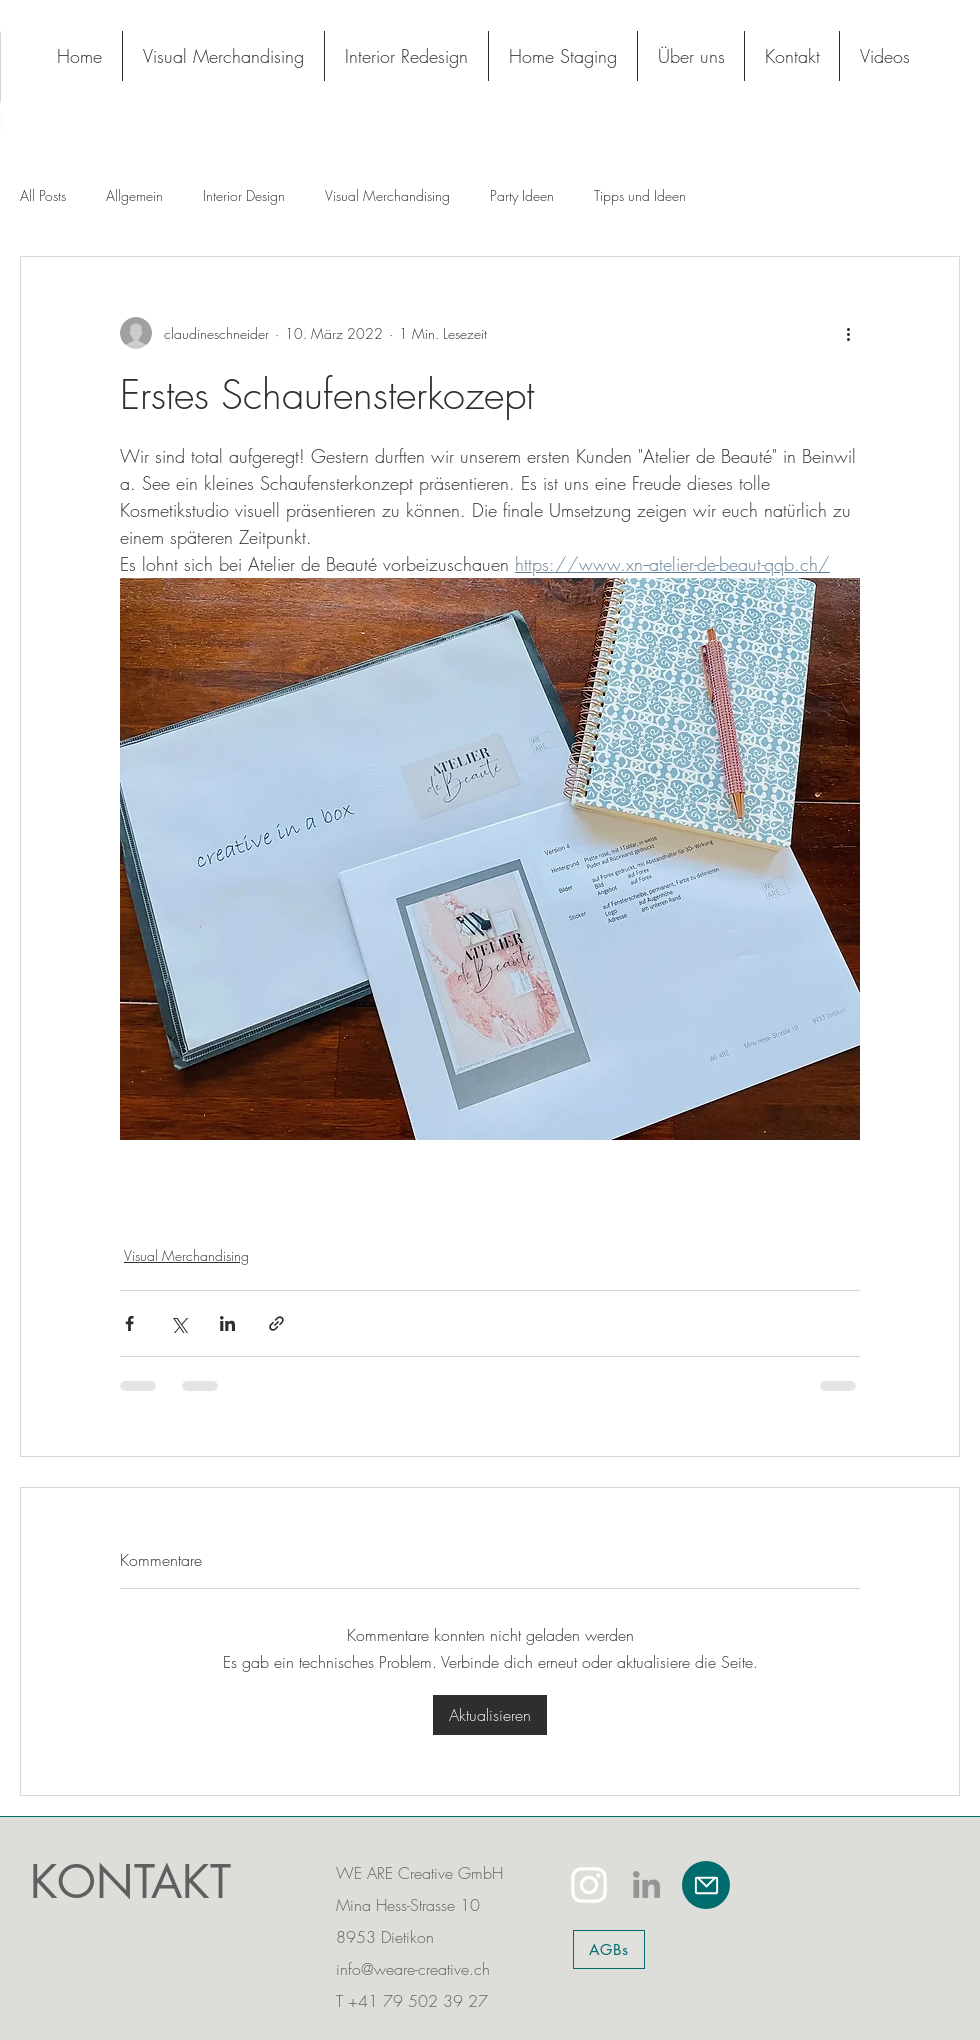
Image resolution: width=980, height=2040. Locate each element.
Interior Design (244, 195)
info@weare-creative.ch (413, 1969)
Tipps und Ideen (640, 195)
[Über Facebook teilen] (129, 1323)
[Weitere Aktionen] (848, 333)
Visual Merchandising (387, 195)
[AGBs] (609, 1949)
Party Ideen (522, 195)
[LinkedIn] (646, 1884)
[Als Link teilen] (276, 1323)
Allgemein (134, 195)
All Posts (43, 195)
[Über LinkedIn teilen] (227, 1323)
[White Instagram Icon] (589, 1885)
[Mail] (706, 1885)
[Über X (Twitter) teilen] (178, 1323)
